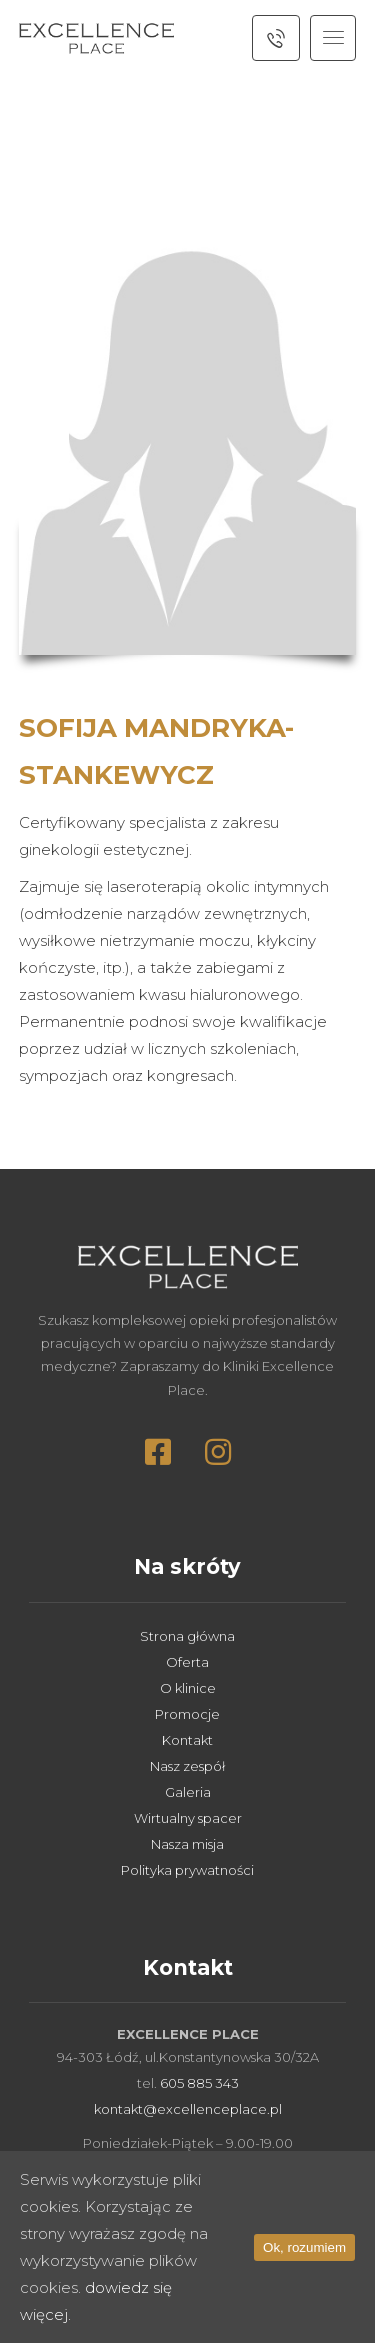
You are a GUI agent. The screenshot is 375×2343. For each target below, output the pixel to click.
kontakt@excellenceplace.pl (188, 2109)
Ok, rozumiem (304, 2247)
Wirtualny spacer (188, 1818)
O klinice (188, 1688)
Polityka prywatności (187, 1870)
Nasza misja (187, 1844)
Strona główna (187, 1636)
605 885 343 (199, 2083)
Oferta (187, 1662)
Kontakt (187, 1740)
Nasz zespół (187, 1766)
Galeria (188, 1792)
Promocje (187, 1714)
